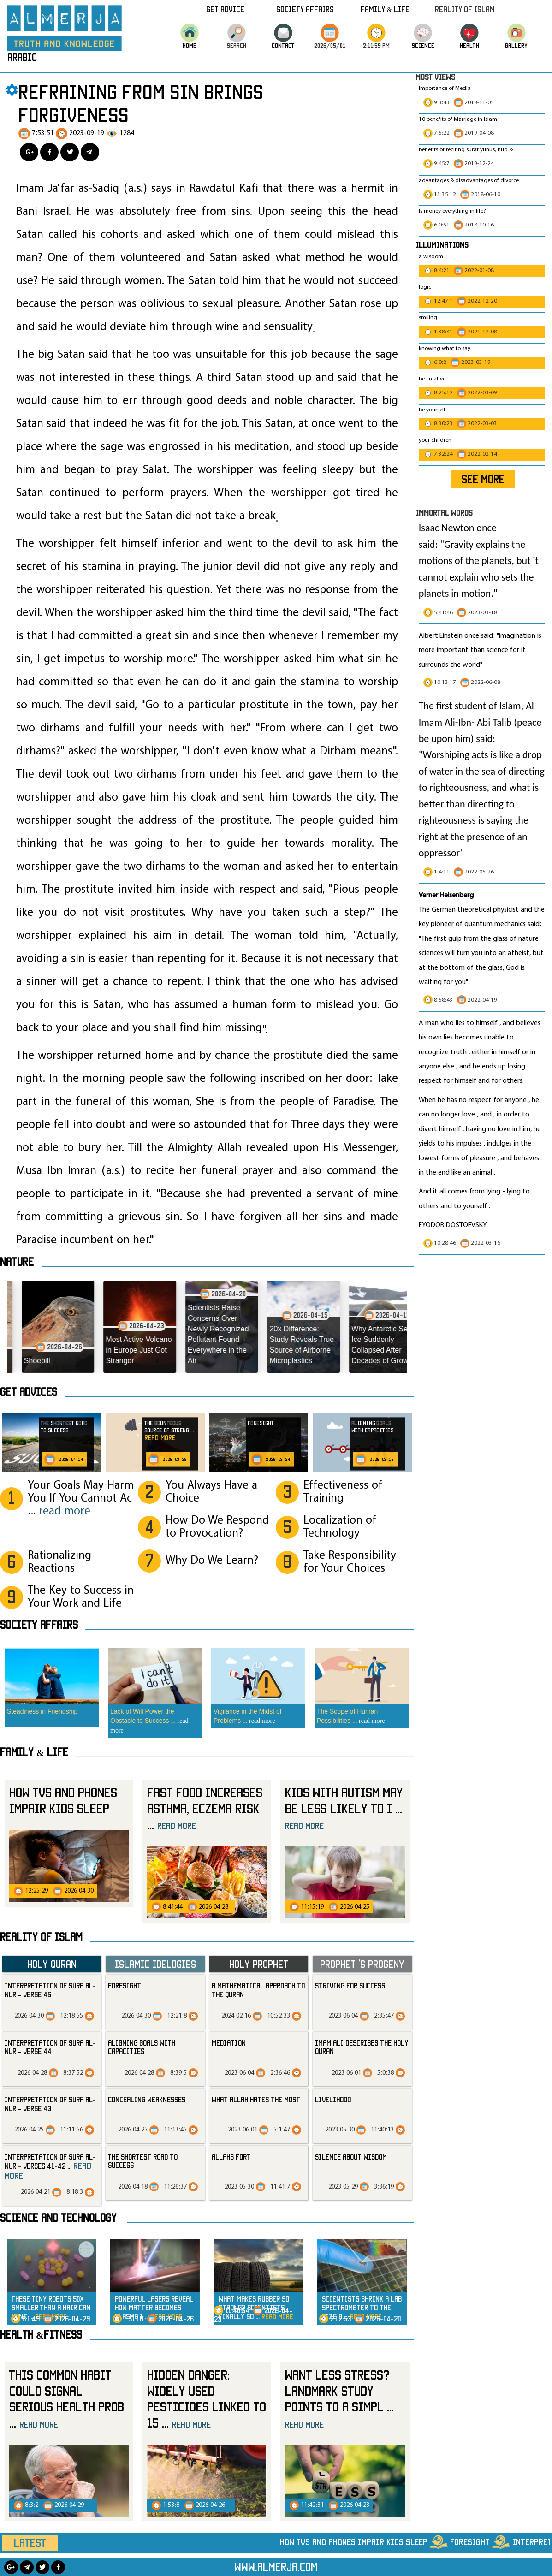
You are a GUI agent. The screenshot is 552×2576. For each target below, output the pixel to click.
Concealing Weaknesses (146, 2099)
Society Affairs (305, 9)
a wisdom (431, 257)
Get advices (28, 1391)
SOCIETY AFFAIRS (39, 1624)
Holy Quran (52, 1964)
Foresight (124, 1985)
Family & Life (385, 9)
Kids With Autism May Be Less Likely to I (344, 1808)
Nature (17, 1261)
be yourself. (432, 410)
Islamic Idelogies (155, 1964)
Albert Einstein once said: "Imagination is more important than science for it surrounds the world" (480, 650)
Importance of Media (445, 88)
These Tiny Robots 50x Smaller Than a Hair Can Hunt (51, 2307)
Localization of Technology (339, 1527)
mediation (229, 2043)
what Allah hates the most (256, 2099)
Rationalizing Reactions (59, 1562)
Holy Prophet (258, 1964)
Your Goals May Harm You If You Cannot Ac (81, 1498)
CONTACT (283, 45)
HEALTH (469, 45)
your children (435, 440)
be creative (432, 379)
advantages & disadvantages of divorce (469, 181)
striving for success (350, 1985)
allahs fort (231, 2157)
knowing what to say (444, 348)
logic (425, 287)
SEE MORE (483, 479)
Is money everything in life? (453, 211)
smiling (428, 318)
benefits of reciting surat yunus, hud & (466, 150)
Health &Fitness (41, 2334)
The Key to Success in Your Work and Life (81, 1597)
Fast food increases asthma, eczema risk (204, 1808)
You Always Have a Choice (211, 1492)
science (423, 45)
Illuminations (442, 245)
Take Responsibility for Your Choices (349, 1562)
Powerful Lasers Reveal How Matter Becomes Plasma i (154, 2307)
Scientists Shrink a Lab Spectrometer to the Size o (362, 2307)
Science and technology (58, 2217)
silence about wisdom (351, 2157)
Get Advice (225, 9)
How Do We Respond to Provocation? (217, 1527)
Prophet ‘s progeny (362, 1964)
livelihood (333, 2099)
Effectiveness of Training (342, 1492)
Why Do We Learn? (212, 1561)
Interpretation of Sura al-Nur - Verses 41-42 (50, 2166)
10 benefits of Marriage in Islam (458, 119)
